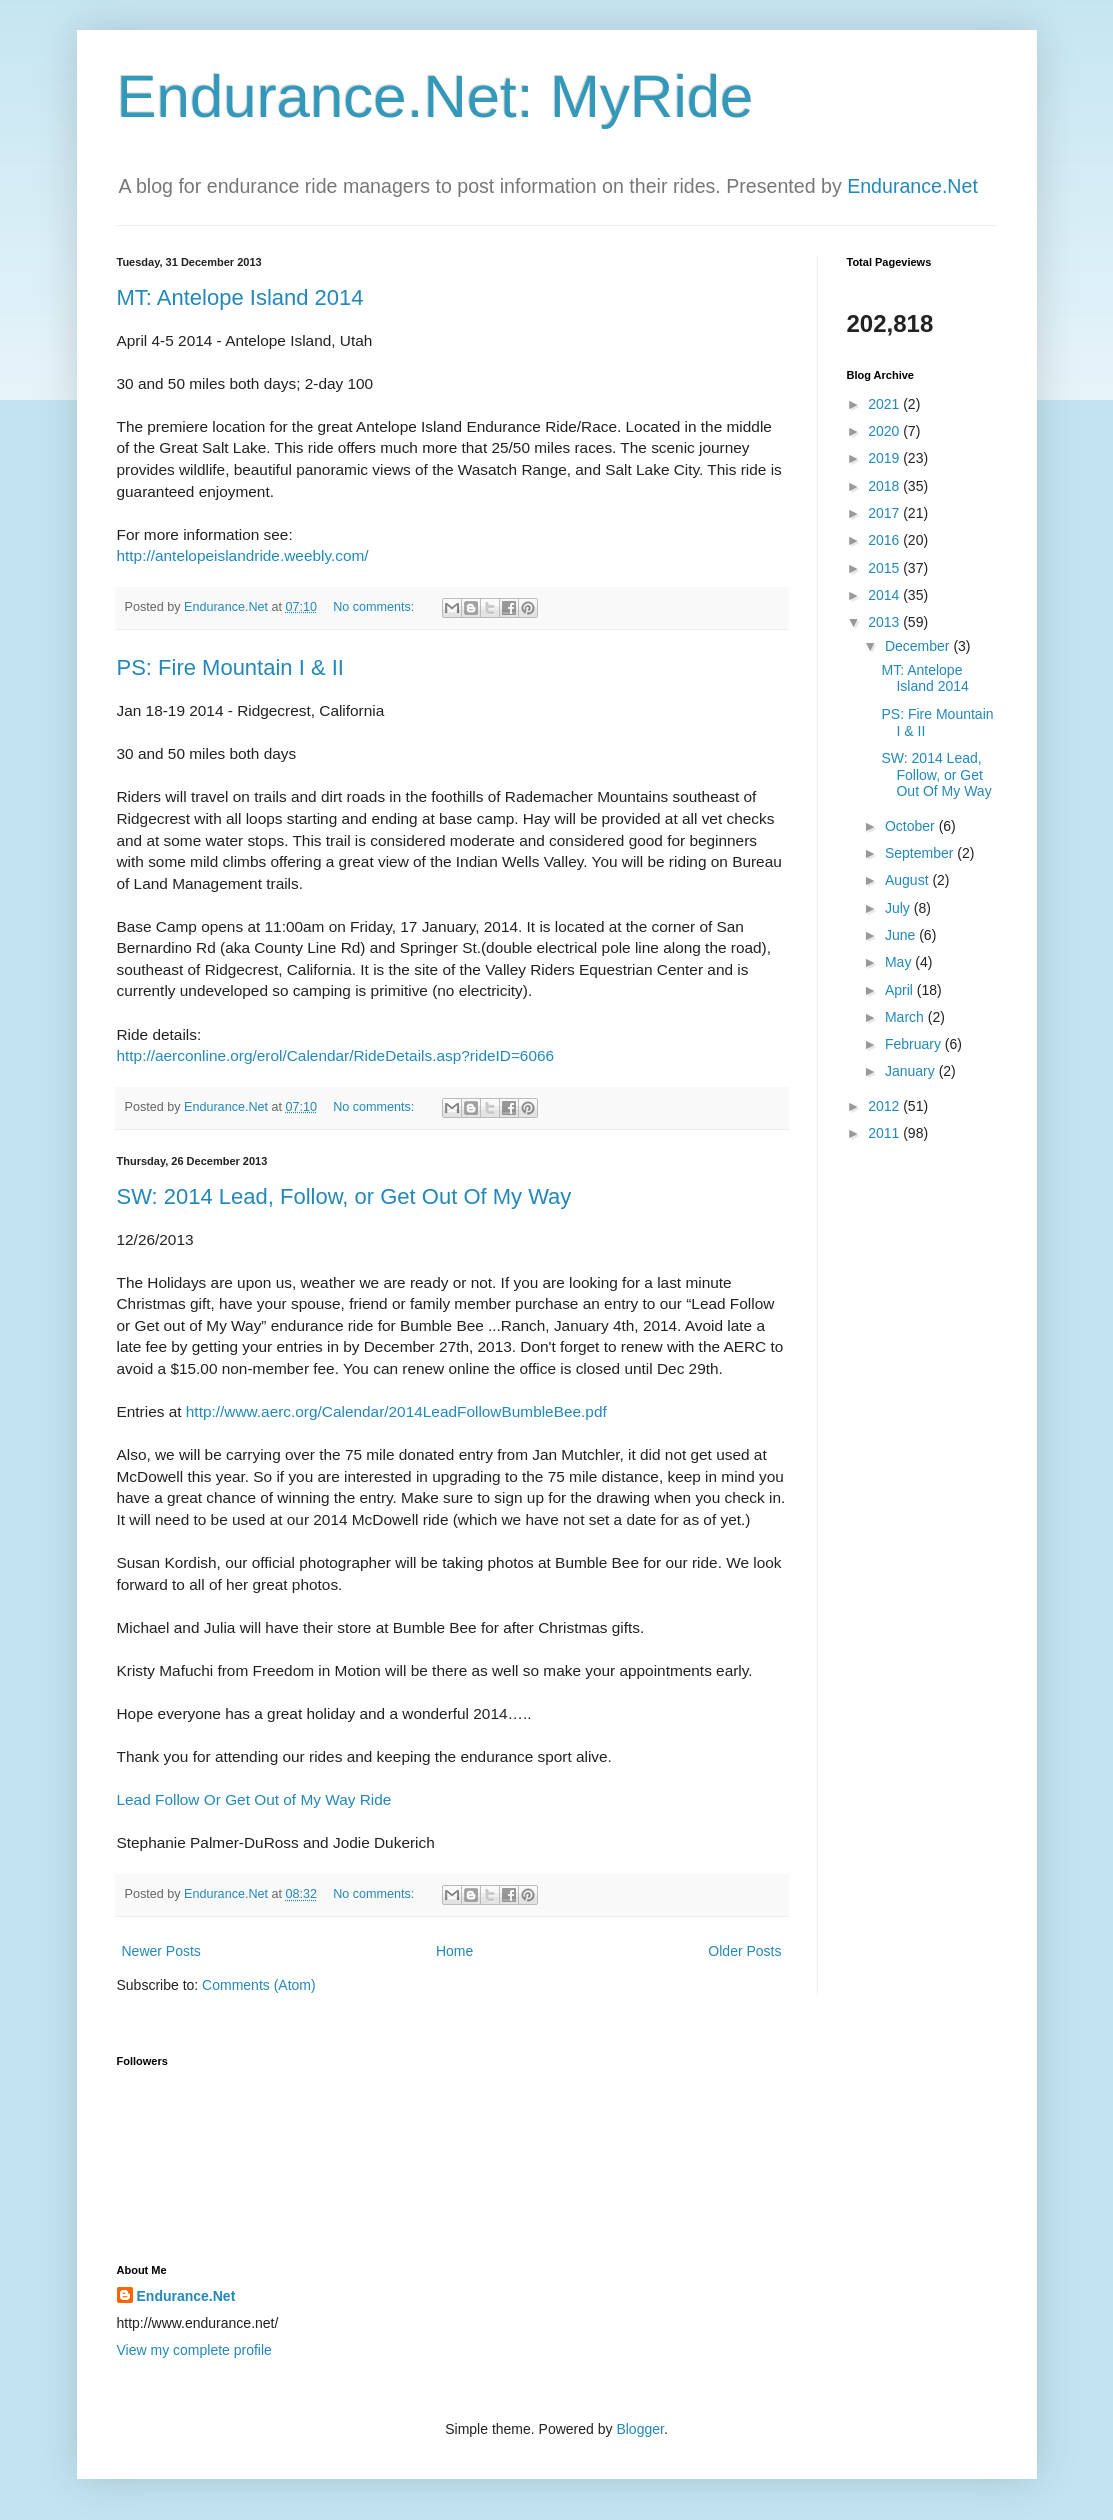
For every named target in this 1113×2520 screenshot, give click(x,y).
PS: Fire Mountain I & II (230, 667)
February (915, 1044)
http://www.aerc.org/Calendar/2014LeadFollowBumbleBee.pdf (396, 1411)
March (906, 1017)
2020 (885, 431)
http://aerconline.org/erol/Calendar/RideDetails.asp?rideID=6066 (336, 1055)
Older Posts (744, 1951)
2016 (885, 540)
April (901, 990)
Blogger (639, 2429)
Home (454, 1951)
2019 (885, 458)
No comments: (375, 607)
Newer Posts (161, 1951)
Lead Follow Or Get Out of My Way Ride (254, 1799)
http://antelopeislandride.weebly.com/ (243, 555)
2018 (885, 486)
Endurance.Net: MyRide (435, 96)
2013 (885, 622)
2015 (885, 568)
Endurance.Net (912, 186)
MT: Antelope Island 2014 (240, 297)
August (908, 880)
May (900, 962)
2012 (885, 1106)
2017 (885, 513)
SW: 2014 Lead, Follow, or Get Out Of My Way (344, 1196)
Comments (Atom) (259, 1985)
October (912, 826)
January (912, 1071)
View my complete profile (194, 2350)
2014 (885, 595)
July (899, 908)
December (919, 646)
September (921, 853)
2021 (885, 404)
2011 (885, 1133)
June (902, 935)
